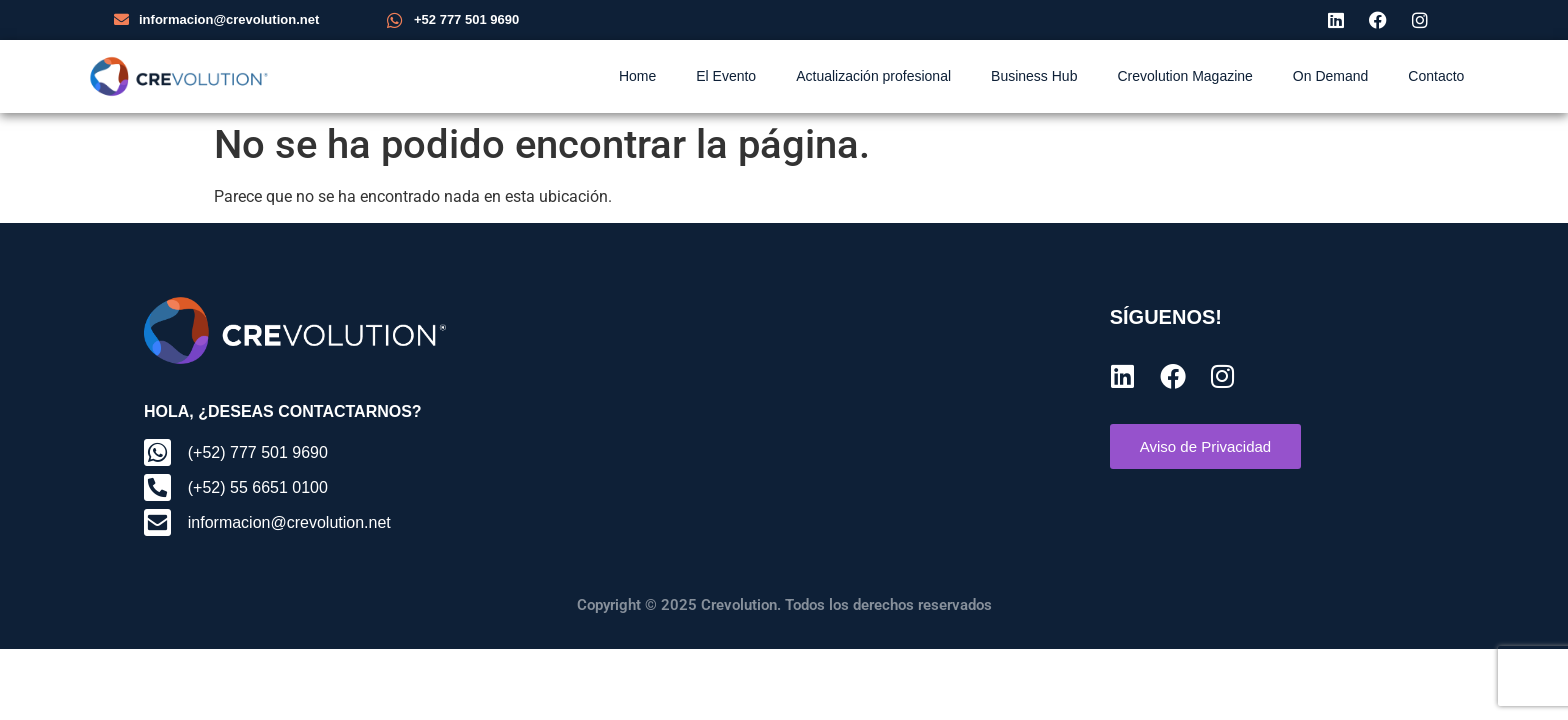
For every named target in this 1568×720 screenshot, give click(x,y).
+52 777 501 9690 (466, 19)
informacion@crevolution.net (229, 19)
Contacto (1436, 76)
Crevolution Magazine (1184, 76)
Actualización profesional (873, 76)
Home (637, 76)
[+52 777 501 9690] (395, 20)
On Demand (1330, 76)
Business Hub (1034, 76)
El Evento (726, 76)
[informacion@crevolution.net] (121, 19)
